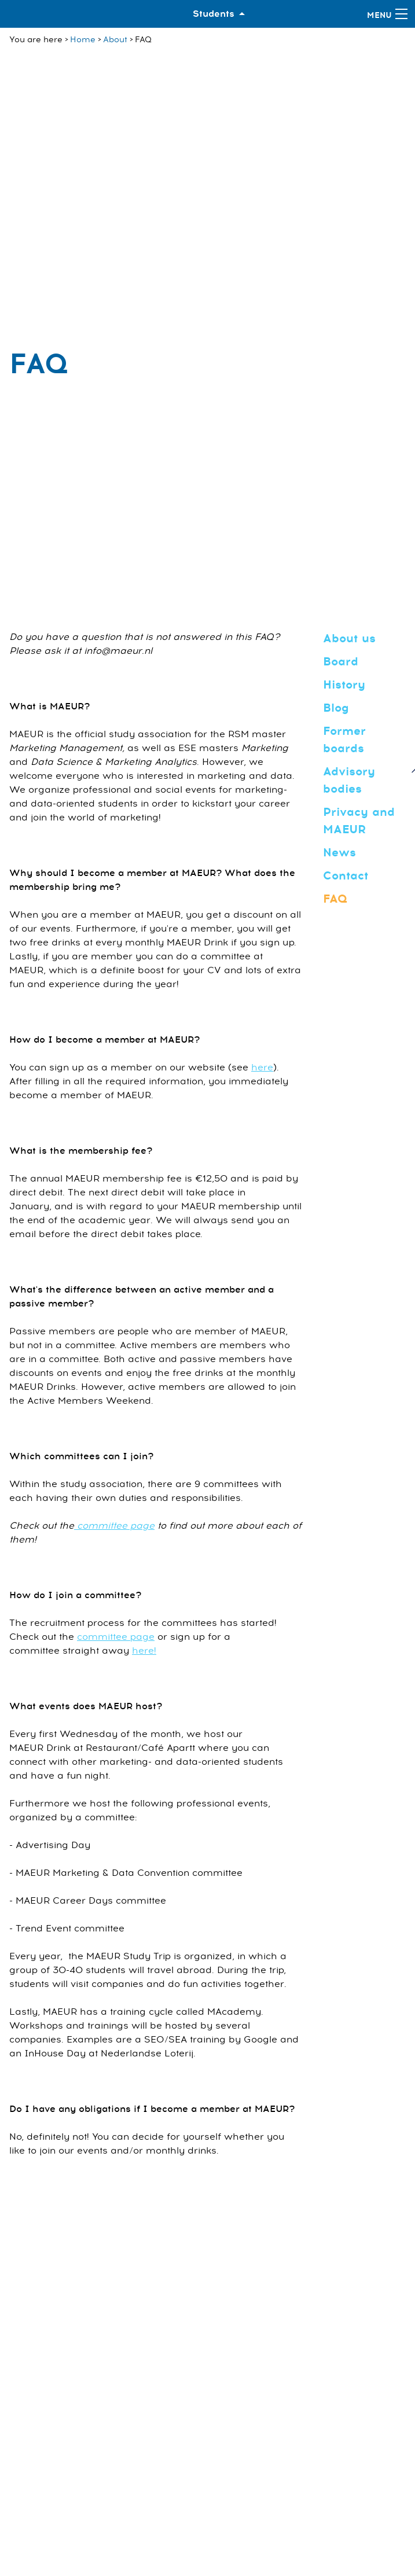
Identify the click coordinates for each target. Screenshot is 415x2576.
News (339, 852)
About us (349, 638)
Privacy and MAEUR (359, 821)
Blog (336, 708)
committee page (114, 1525)
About (115, 39)
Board (340, 661)
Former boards (344, 740)
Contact (345, 875)
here (262, 1067)
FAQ (335, 898)
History (344, 684)
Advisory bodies (349, 780)
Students (213, 14)
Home (83, 39)
